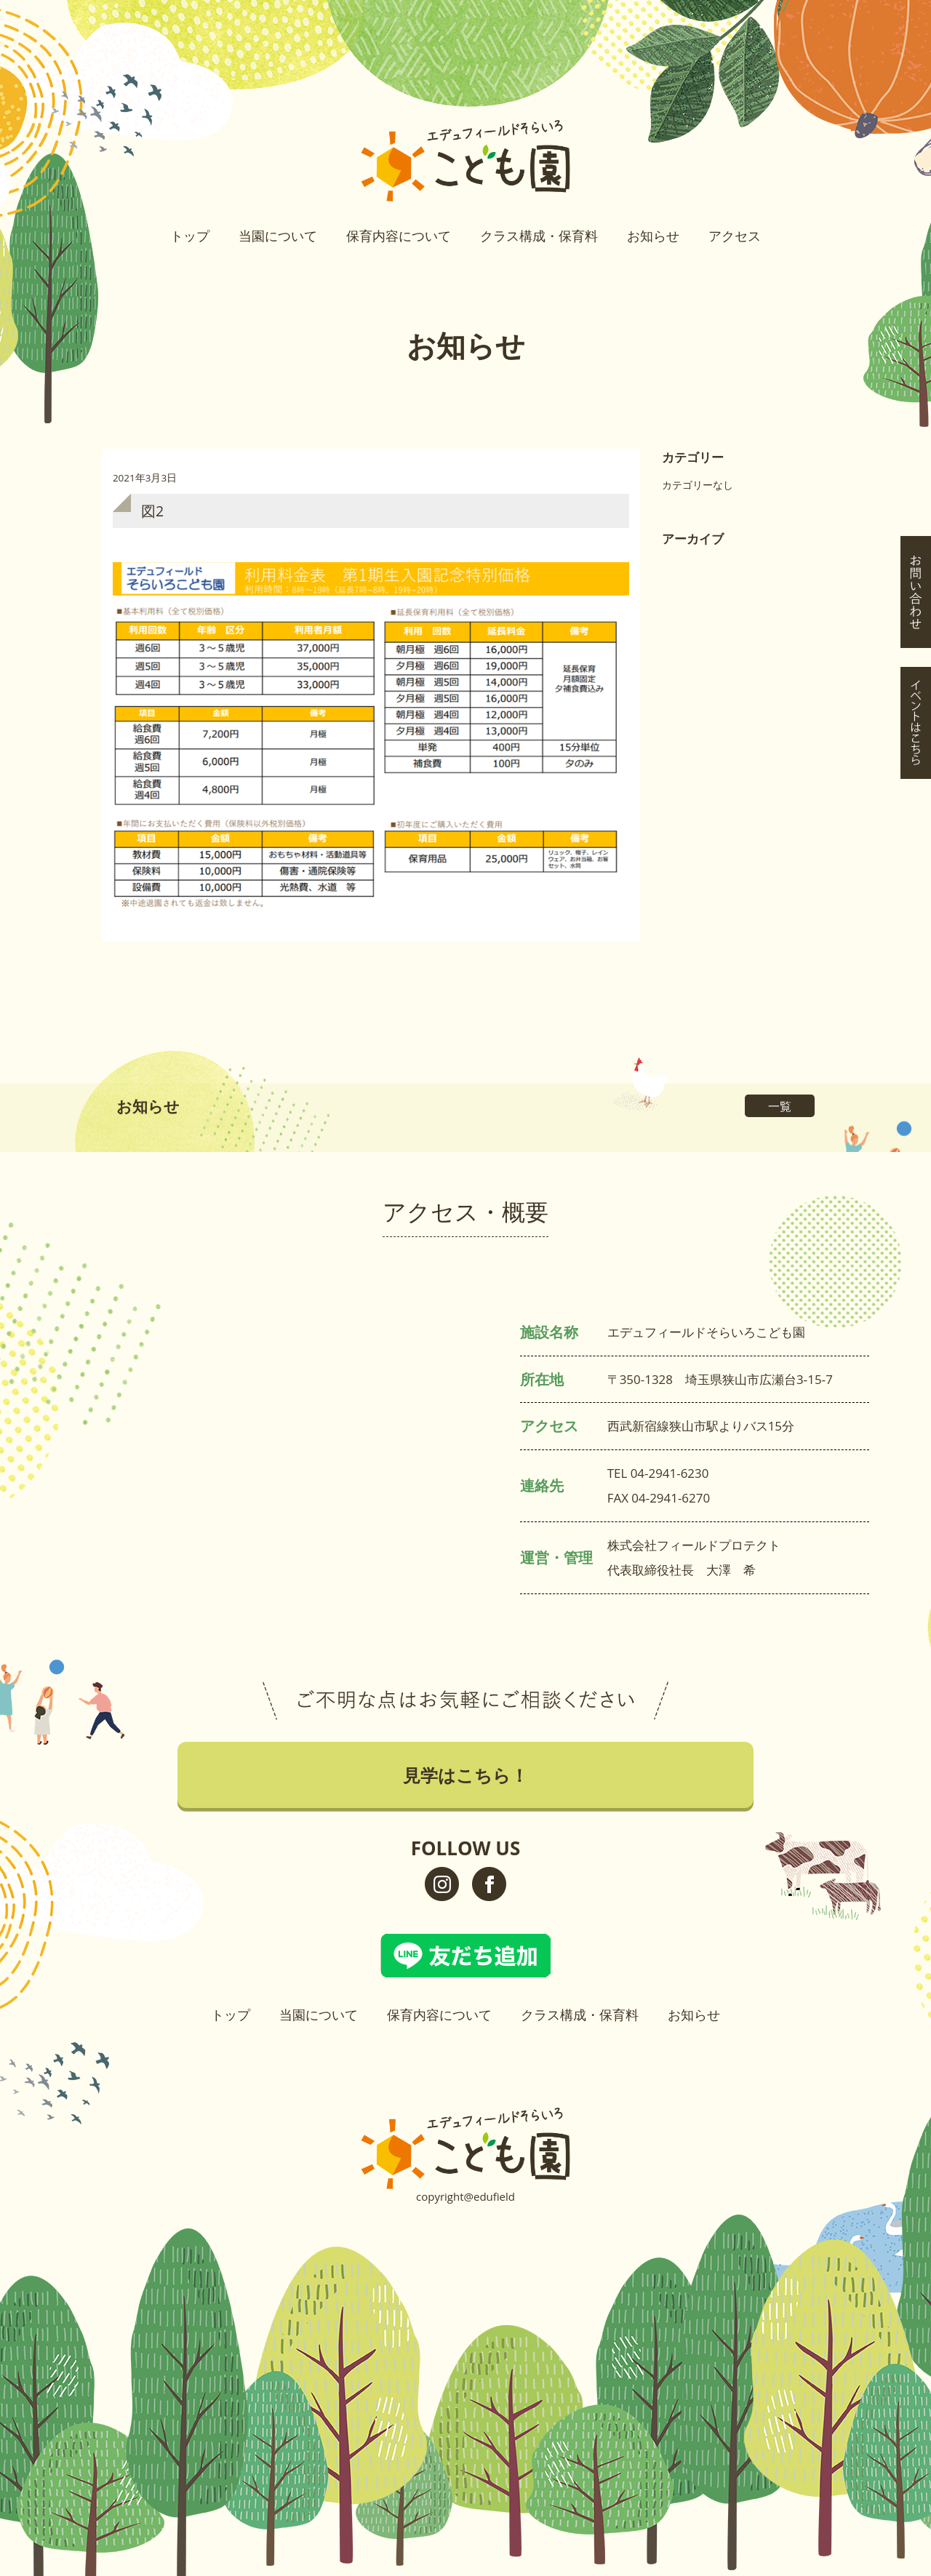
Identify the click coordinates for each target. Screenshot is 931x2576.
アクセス (734, 235)
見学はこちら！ (915, 165)
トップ (189, 235)
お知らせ (653, 235)
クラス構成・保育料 (539, 235)
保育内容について (398, 235)
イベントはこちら (915, 296)
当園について (278, 235)
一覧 (779, 1106)
